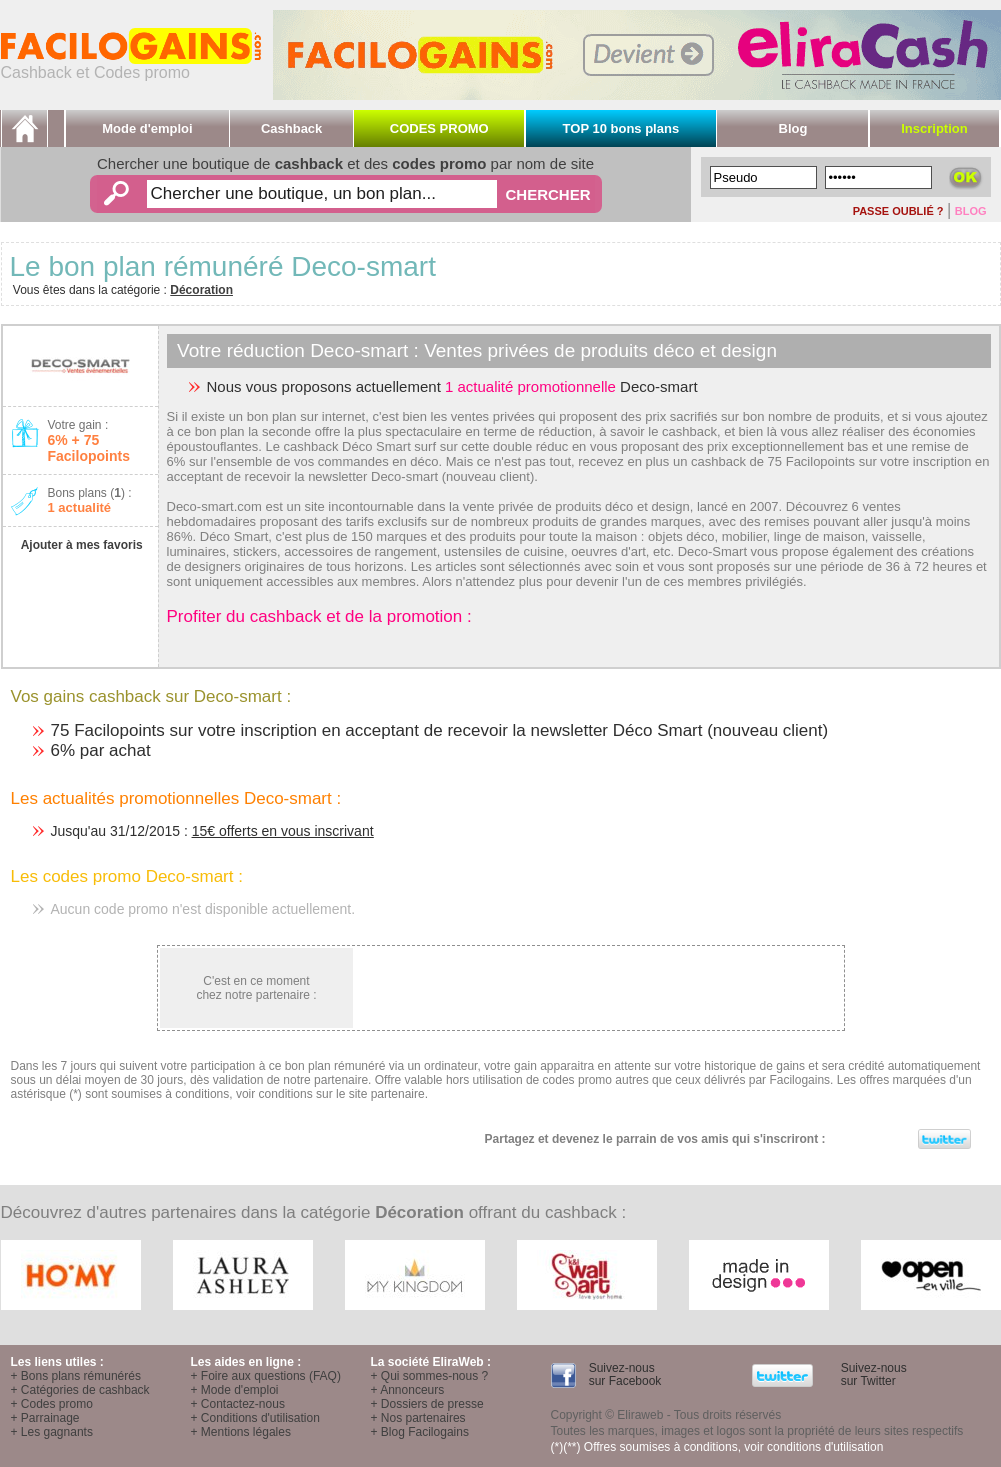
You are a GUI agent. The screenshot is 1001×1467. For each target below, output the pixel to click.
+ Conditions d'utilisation (255, 1418)
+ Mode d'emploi (235, 1390)
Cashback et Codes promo (131, 65)
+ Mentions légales (241, 1432)
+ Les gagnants (52, 1432)
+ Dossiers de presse (427, 1404)
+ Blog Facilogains (420, 1432)
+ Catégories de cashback (80, 1390)
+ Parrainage (45, 1418)
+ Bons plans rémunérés (76, 1376)
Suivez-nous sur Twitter (871, 1374)
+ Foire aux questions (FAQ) (266, 1376)
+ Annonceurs (408, 1390)
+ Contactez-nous (238, 1404)
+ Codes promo (52, 1404)
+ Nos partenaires (418, 1418)
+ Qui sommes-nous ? (430, 1376)
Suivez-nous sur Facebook (623, 1374)
